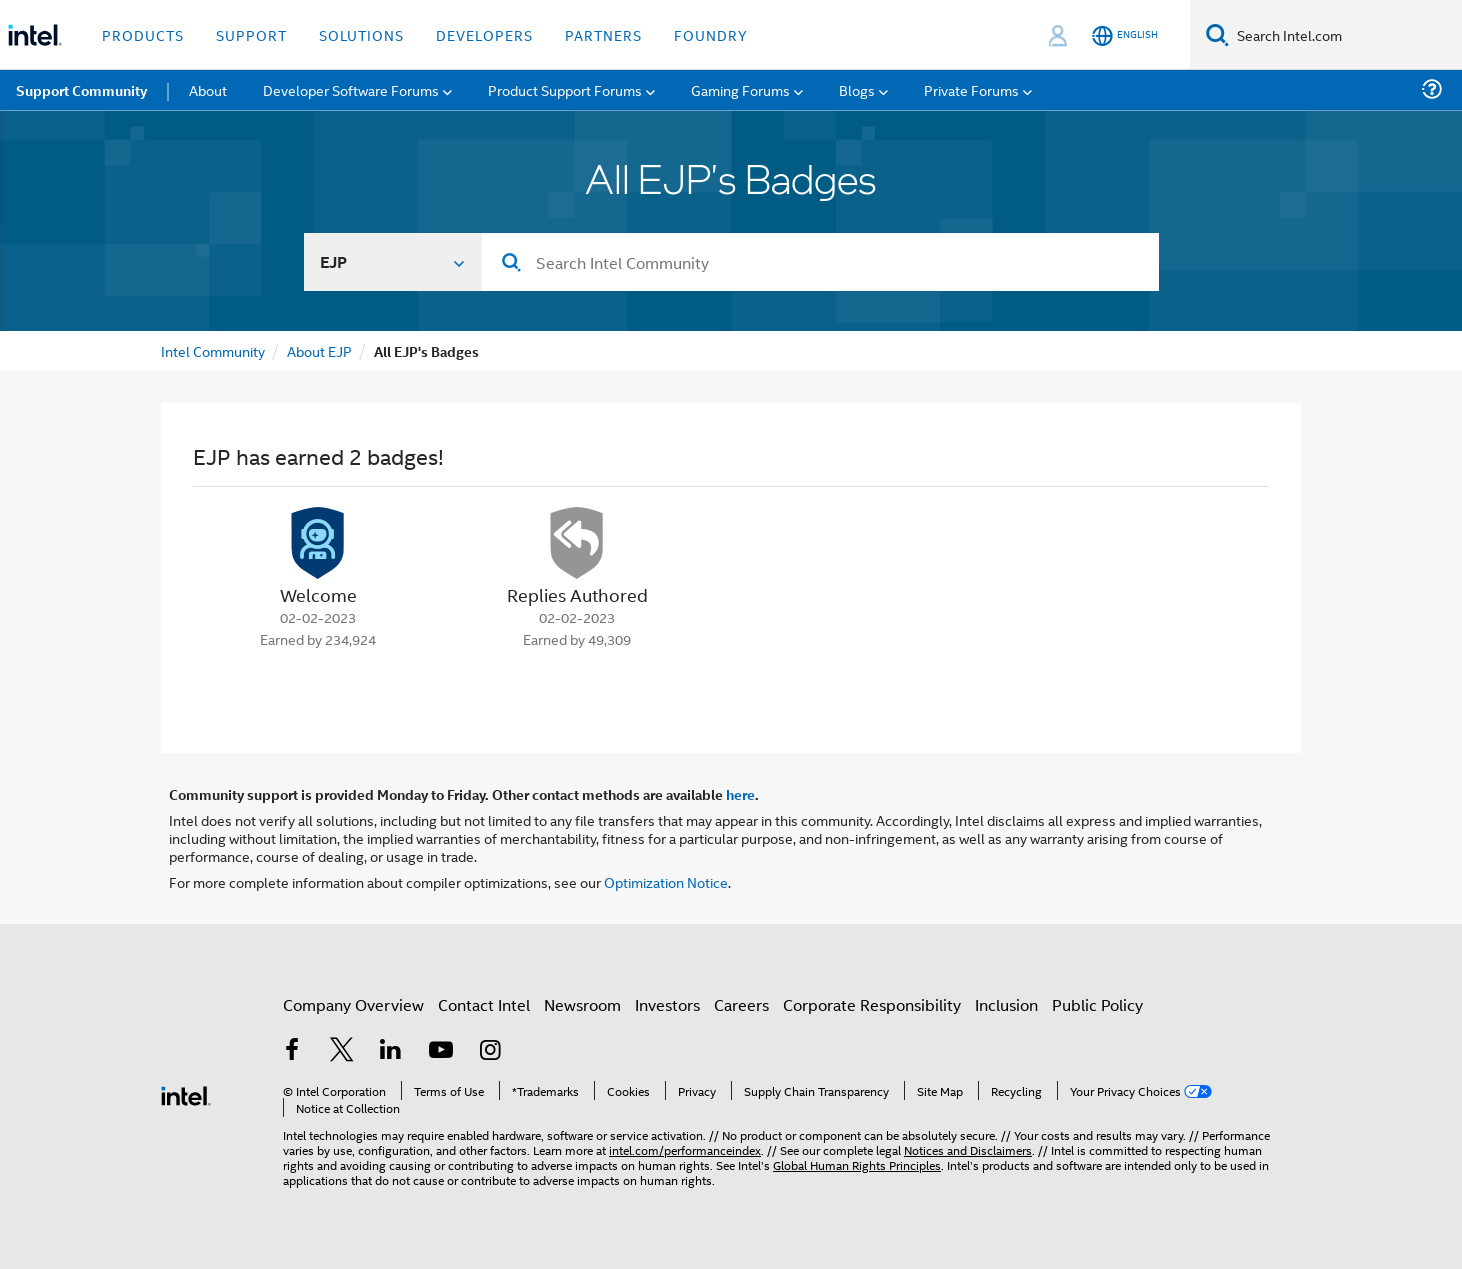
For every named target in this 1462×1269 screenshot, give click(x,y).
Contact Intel (484, 1004)
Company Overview (353, 1004)
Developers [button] (484, 34)
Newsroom (582, 1004)
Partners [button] (603, 34)
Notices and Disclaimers (968, 1149)
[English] (1125, 35)
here (740, 794)
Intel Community (213, 350)
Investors (667, 1004)
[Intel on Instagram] (490, 1051)
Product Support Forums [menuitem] (565, 89)
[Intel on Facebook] (292, 1051)
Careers (741, 1004)
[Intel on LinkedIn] (391, 1051)
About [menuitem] (208, 89)
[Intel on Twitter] (342, 1051)
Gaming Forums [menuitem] (740, 89)
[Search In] (393, 262)
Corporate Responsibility (872, 1004)
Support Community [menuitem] (81, 90)
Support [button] (251, 34)
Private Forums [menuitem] (971, 89)
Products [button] (143, 34)
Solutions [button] (361, 34)
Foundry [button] (711, 34)
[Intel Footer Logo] (186, 1093)
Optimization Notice (666, 881)
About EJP (319, 350)
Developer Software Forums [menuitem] (351, 89)
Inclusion (1006, 1004)
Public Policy (1097, 1004)
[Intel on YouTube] (441, 1051)
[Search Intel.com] (1345, 35)
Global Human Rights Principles (857, 1164)
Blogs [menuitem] (857, 89)
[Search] (1217, 34)
